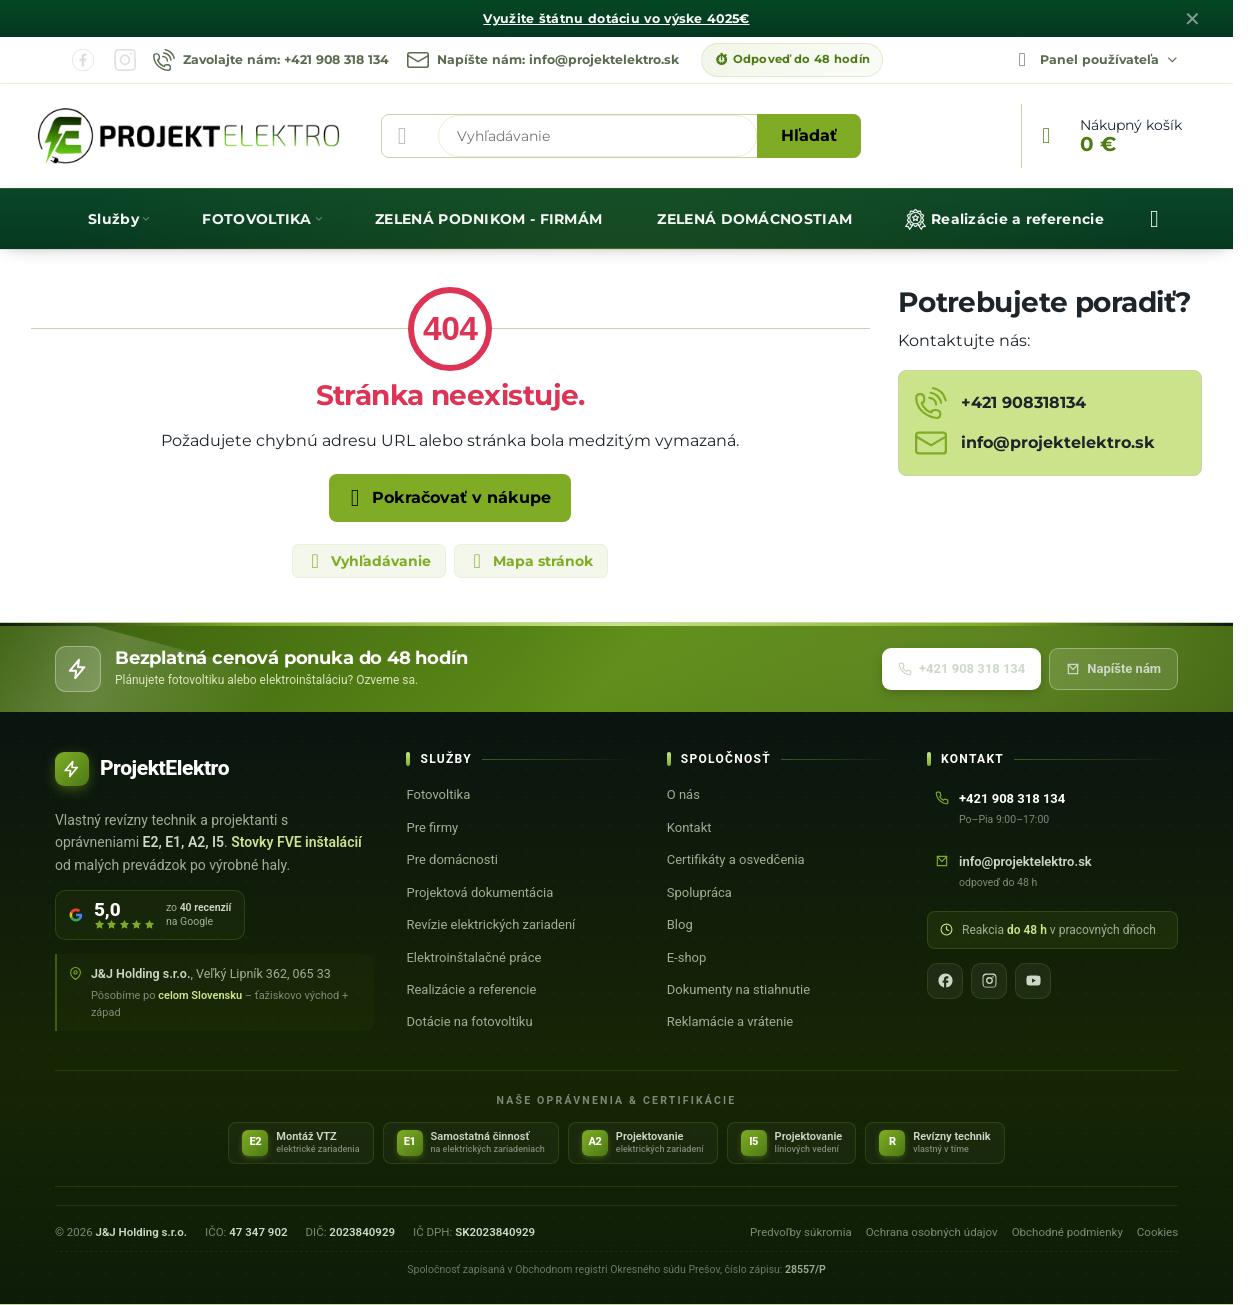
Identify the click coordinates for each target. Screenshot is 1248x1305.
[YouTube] (1033, 981)
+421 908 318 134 (961, 668)
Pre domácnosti (451, 859)
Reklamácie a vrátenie (730, 1021)
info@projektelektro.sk (1025, 861)
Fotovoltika (438, 794)
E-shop (687, 957)
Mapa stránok (530, 561)
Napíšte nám (1113, 668)
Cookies (1157, 1232)
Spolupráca (699, 892)
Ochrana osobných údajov (932, 1232)
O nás (683, 794)
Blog (680, 924)
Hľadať (809, 135)
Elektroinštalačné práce (473, 957)
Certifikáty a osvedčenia (736, 859)
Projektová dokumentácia (479, 892)
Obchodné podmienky (1067, 1232)
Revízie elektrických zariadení (490, 924)
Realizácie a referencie (471, 989)
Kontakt (689, 827)
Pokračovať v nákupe (447, 498)
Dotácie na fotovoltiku (469, 1021)
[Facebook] (945, 981)
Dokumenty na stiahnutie (738, 989)
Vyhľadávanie (368, 561)
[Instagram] (989, 981)
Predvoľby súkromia (801, 1232)
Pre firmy (432, 827)
